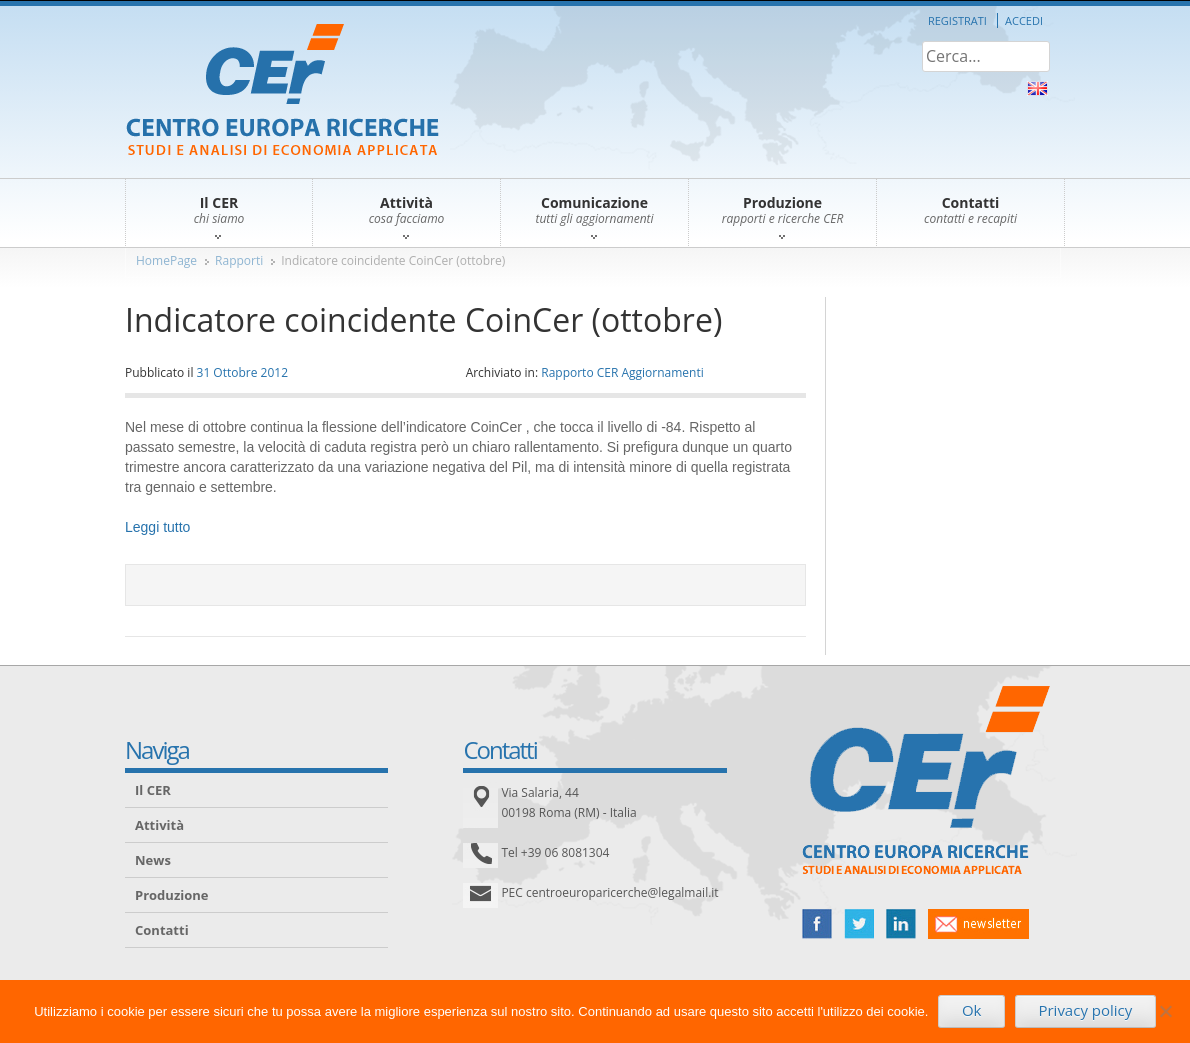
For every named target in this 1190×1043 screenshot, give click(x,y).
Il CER (153, 790)
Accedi (1024, 20)
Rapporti (239, 260)
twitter (859, 924)
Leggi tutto (157, 527)
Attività (159, 825)
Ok (972, 1010)
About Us (1037, 88)
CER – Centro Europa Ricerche (282, 91)
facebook (817, 924)
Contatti (162, 930)
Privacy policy (1085, 1010)
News (153, 860)
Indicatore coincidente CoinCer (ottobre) (393, 260)
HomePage (166, 260)
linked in (901, 924)
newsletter (978, 924)
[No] (1165, 1011)
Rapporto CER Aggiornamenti (622, 372)
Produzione (171, 895)
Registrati (957, 20)
